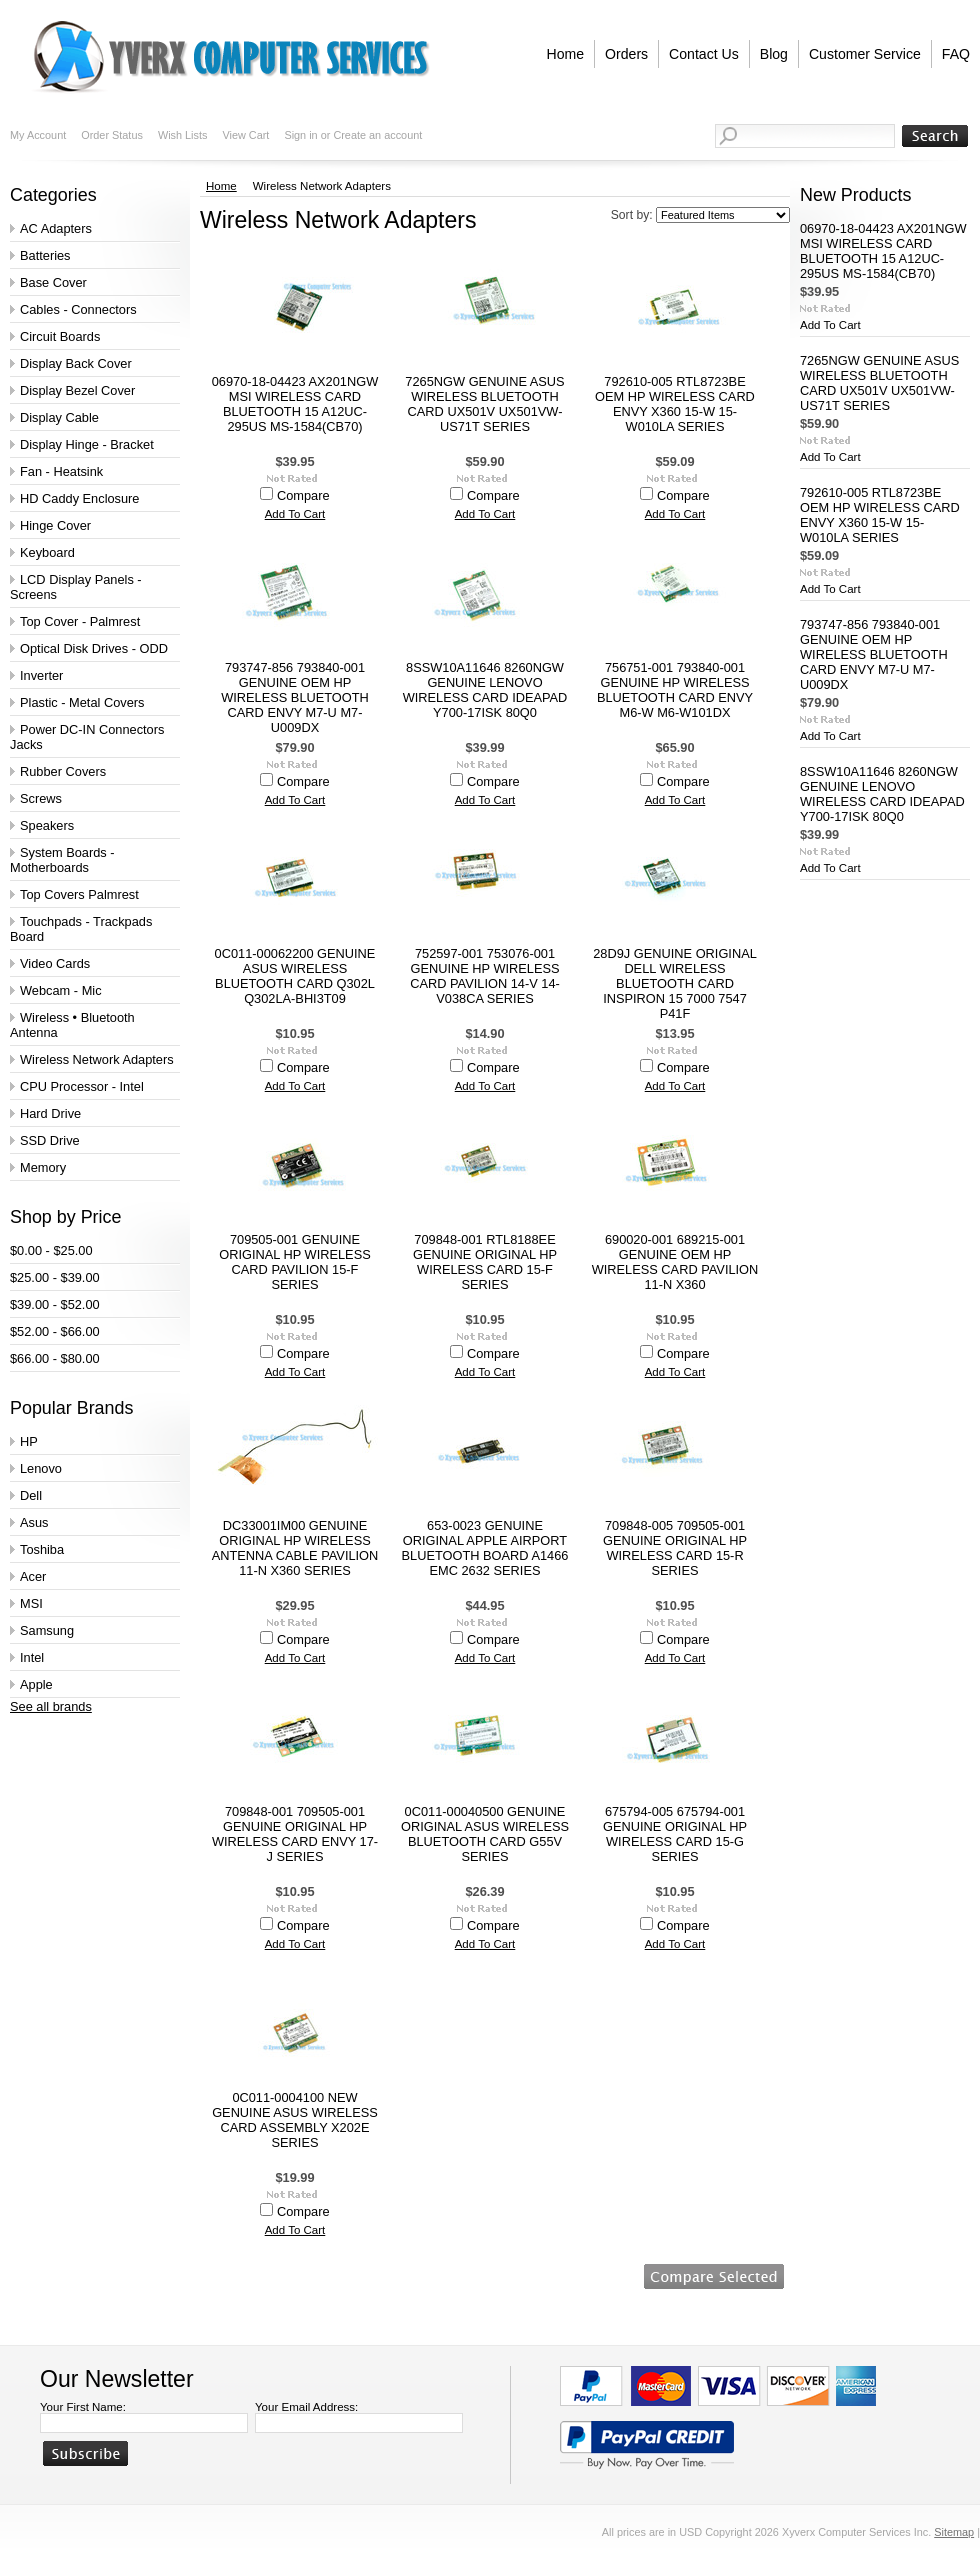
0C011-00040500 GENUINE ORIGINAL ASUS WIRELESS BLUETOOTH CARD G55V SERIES (485, 1834)
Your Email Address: (306, 2407)
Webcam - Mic (61, 990)
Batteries (45, 255)
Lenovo (41, 1468)
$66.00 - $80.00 (55, 1358)
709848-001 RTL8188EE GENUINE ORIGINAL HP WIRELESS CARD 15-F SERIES (485, 1262)
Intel (32, 1657)
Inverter (41, 675)
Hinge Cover (55, 525)
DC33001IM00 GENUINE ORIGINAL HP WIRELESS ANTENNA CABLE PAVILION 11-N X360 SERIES (295, 1548)
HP (29, 1441)
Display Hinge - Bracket (87, 444)
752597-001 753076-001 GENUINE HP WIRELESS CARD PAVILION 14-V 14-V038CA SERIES (485, 976)
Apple (36, 1684)
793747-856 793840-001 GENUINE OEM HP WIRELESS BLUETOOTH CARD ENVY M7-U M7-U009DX (295, 697)
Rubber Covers (63, 771)
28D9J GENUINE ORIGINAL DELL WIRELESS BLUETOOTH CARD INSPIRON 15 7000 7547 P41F (675, 983)
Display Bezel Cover (77, 390)
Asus (34, 1522)
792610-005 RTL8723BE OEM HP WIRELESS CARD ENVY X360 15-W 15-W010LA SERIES (675, 404)
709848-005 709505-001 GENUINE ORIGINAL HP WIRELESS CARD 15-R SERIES (675, 1548)
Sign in (300, 135)
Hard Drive (50, 1113)
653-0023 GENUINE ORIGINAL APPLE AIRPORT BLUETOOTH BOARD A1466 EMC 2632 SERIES (485, 1548)
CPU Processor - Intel (82, 1086)
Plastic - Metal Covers (82, 702)
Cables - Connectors (78, 309)
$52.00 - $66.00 (55, 1331)
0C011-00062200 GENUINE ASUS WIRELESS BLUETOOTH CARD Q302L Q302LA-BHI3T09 (295, 976)
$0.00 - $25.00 (51, 1250)
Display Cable (59, 417)
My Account (38, 135)
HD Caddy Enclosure (80, 498)
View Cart (245, 135)
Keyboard (47, 552)
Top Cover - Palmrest (80, 621)
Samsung (47, 1630)
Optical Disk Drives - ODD (94, 648)
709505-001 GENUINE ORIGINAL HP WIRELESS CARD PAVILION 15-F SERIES (294, 1262)
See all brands (51, 1706)
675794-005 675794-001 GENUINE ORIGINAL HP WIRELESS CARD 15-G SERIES (675, 1834)
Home (221, 186)
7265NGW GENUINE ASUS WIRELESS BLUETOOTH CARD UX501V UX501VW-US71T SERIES (484, 404)
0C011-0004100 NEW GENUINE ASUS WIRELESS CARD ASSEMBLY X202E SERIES (295, 2120)
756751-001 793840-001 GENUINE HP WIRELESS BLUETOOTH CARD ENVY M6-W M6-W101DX (675, 690)
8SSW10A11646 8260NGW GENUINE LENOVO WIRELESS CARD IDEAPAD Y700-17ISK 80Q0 (485, 690)
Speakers (47, 825)
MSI (31, 1603)
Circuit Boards (60, 336)
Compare (303, 495)
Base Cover (53, 282)
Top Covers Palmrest (79, 894)
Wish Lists (183, 135)
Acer (33, 1576)
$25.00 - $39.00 (55, 1277)
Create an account (377, 135)
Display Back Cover (76, 363)
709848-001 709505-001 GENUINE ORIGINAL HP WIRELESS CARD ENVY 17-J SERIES (295, 1834)
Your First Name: (83, 2407)
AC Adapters (56, 228)
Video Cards (55, 963)
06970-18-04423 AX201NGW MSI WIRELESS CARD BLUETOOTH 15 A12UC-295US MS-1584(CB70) (295, 404)
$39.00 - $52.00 (55, 1304)
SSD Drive (50, 1140)
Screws (41, 798)
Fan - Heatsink (61, 471)
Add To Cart (295, 514)
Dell (31, 1495)
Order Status (112, 135)
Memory (43, 1167)
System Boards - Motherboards (62, 860)
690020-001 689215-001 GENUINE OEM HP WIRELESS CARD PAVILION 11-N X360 (675, 1262)
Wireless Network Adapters (97, 1059)
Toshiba (42, 1549)
